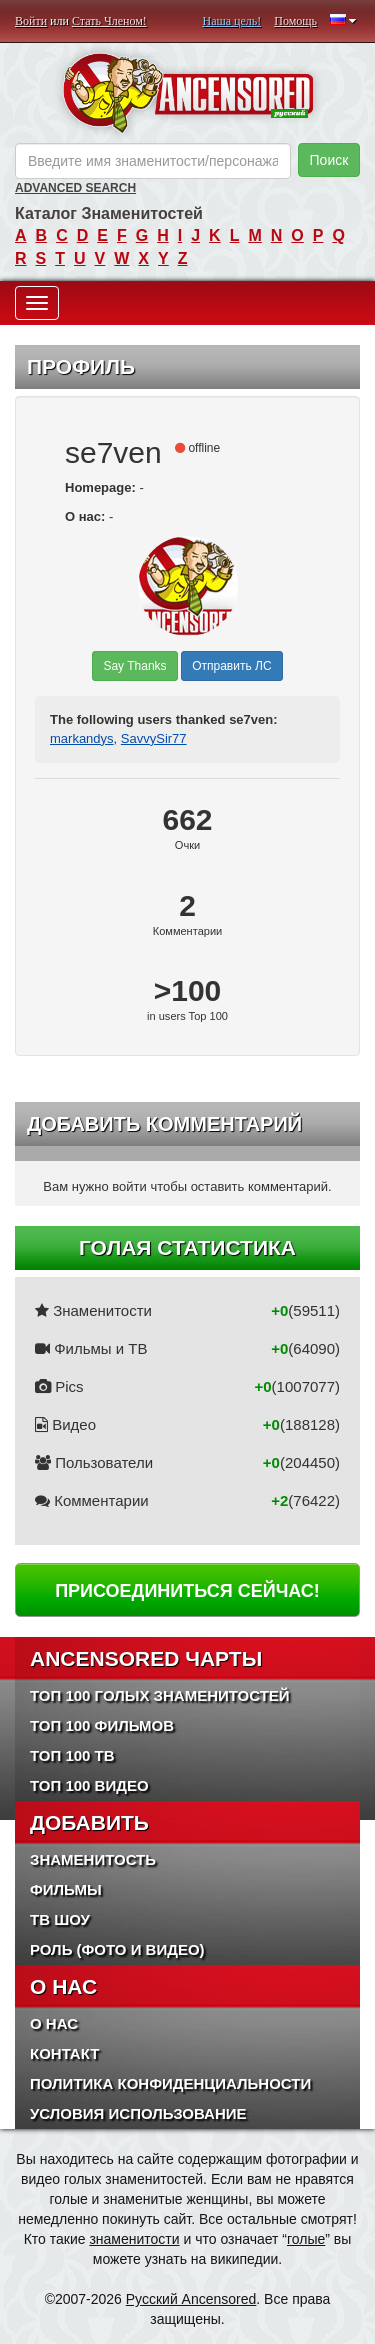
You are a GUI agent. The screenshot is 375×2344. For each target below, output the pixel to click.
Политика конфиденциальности (170, 2083)
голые (306, 2239)
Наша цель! (232, 21)
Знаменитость (93, 1859)
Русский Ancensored (191, 2299)
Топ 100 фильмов (102, 1725)
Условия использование (138, 2113)
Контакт (64, 2053)
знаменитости (134, 2239)
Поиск (329, 160)
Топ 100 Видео (89, 1785)
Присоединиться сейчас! (187, 1591)
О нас (54, 2023)
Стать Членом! (109, 21)
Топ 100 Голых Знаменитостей (160, 1695)
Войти (31, 21)
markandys (82, 738)
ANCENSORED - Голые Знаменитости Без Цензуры (187, 93)
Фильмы (66, 1889)
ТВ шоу (60, 1919)
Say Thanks (134, 666)
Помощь (295, 21)
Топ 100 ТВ (72, 1755)
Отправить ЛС (231, 666)
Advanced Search (75, 188)
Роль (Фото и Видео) (117, 1949)
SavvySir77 (154, 738)
